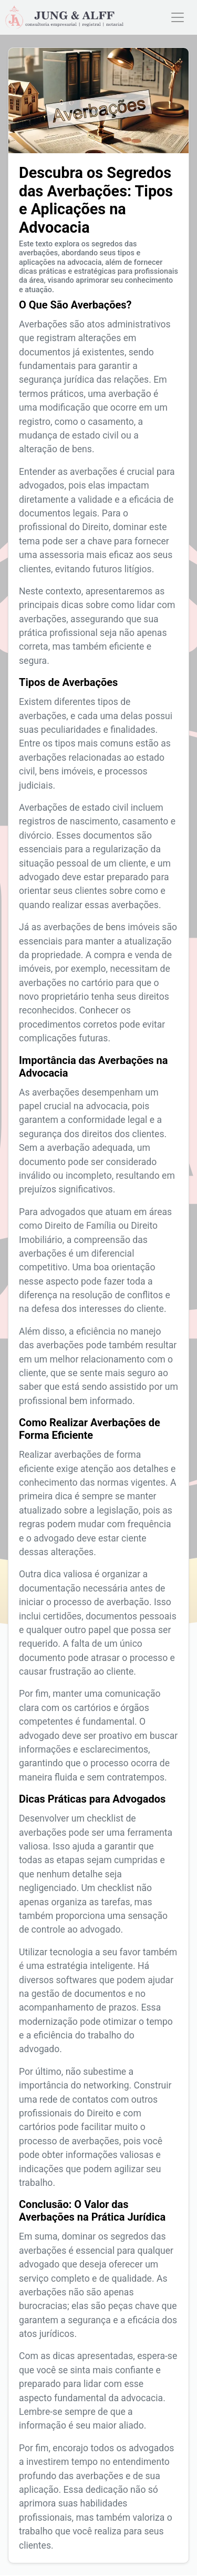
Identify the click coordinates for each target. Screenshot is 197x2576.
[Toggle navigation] (177, 17)
